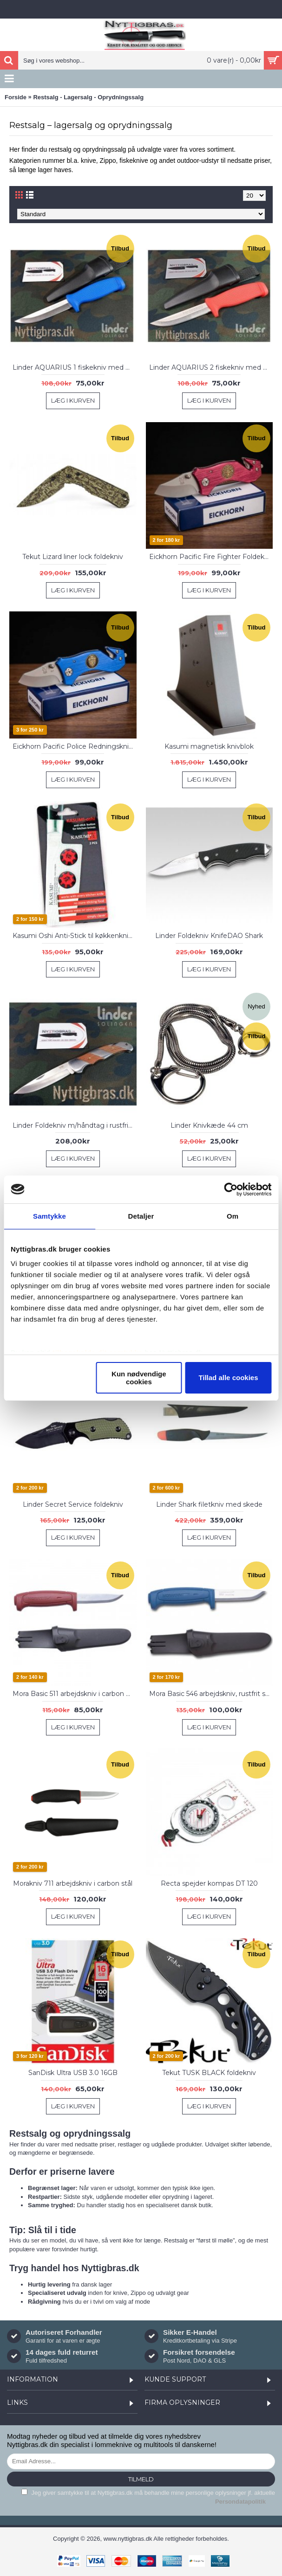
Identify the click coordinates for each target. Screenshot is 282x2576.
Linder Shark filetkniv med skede (209, 1504)
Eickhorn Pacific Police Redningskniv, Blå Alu (75, 746)
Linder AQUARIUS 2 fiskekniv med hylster (211, 367)
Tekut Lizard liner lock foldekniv (72, 556)
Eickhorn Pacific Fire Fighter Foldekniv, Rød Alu (211, 556)
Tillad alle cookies (228, 1377)
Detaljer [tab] (141, 1216)
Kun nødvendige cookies (138, 1378)
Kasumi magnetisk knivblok (209, 746)
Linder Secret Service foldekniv (73, 1504)
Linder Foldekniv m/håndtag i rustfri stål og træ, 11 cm (75, 1125)
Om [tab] (232, 1216)
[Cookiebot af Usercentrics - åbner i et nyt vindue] (230, 1189)
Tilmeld (141, 2479)
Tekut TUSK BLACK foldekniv (209, 2073)
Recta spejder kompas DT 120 (209, 1883)
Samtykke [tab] (49, 1216)
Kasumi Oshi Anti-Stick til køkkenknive (74, 935)
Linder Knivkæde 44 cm (209, 1125)
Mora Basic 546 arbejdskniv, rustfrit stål (211, 1693)
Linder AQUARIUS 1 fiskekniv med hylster (75, 367)
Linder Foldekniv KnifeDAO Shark (209, 935)
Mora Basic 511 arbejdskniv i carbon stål (75, 1693)
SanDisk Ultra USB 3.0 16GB (73, 2073)
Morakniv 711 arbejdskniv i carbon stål (72, 1883)
